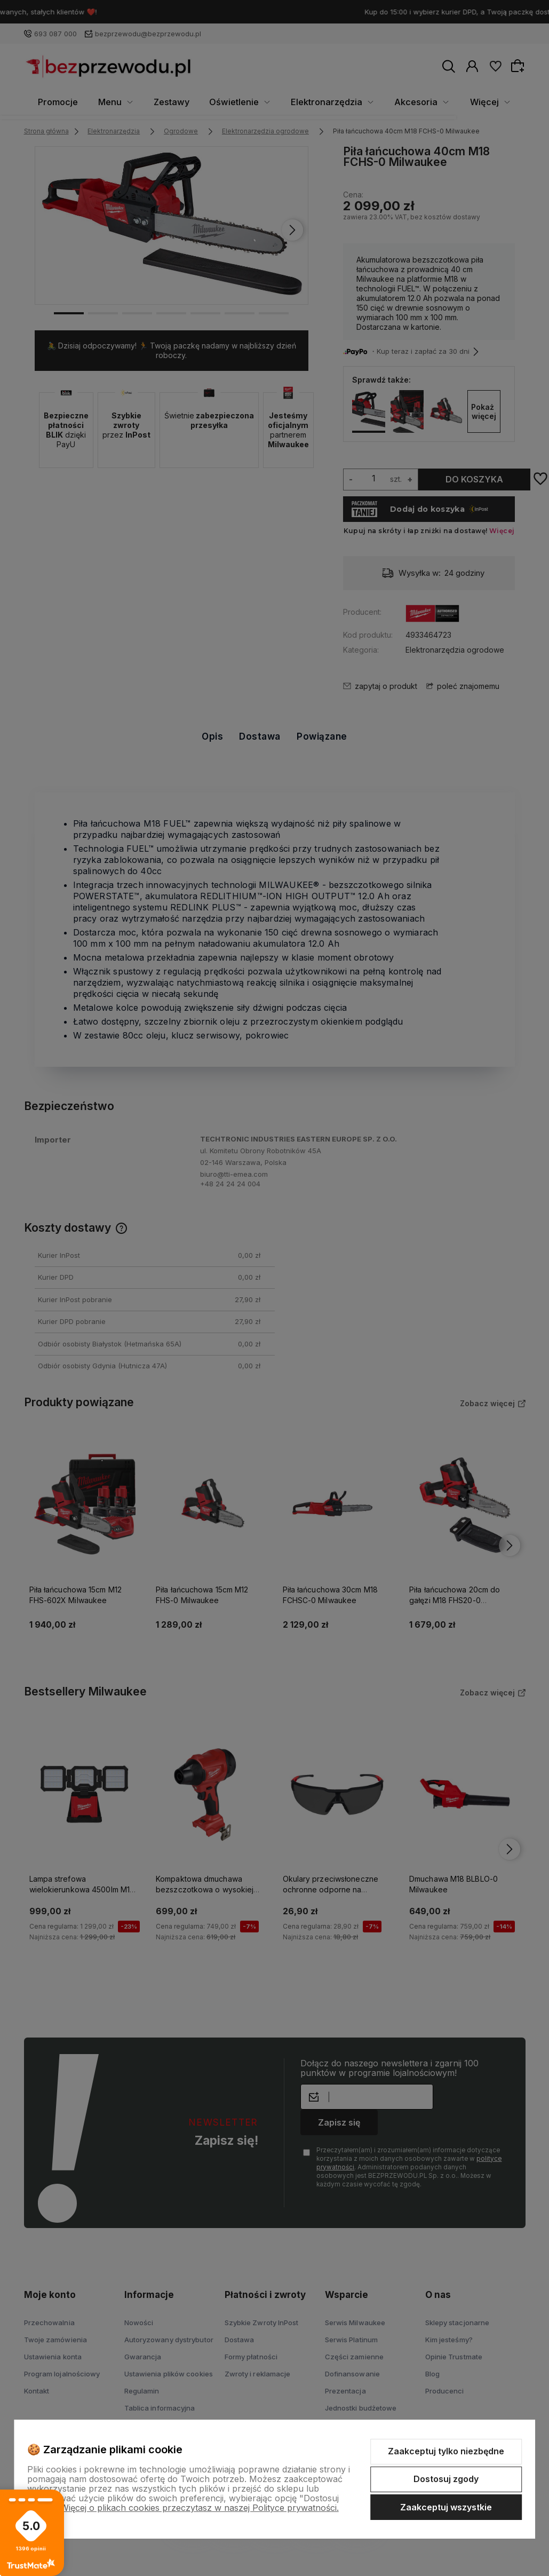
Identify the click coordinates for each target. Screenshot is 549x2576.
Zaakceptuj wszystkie (446, 2507)
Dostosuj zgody (446, 2479)
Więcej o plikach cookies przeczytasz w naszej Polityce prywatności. (199, 2507)
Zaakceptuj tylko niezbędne (446, 2451)
